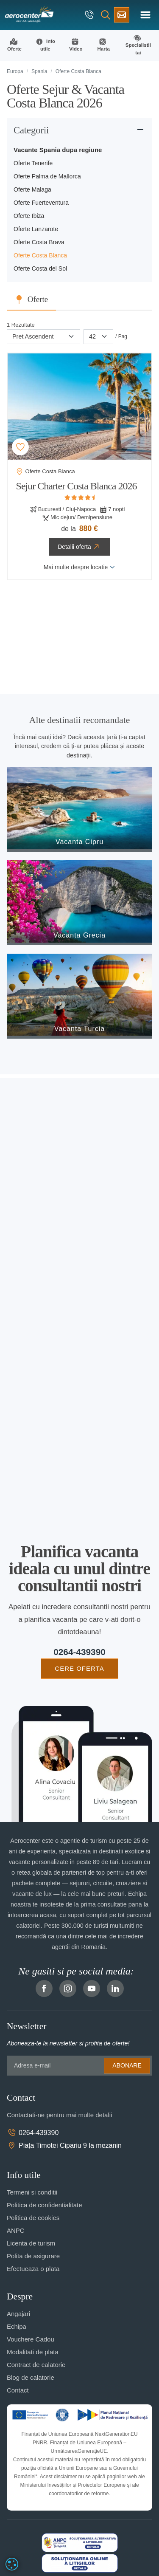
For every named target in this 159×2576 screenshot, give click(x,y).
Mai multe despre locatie (80, 567)
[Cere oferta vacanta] (121, 15)
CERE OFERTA (79, 1668)
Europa (15, 71)
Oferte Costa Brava (39, 242)
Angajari (18, 2313)
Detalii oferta (79, 547)
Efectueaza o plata (33, 2268)
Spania (39, 71)
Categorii (31, 130)
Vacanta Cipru (79, 841)
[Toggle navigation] (145, 14)
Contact (18, 2390)
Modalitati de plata (33, 2352)
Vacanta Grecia (79, 935)
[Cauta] (105, 15)
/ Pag (121, 336)
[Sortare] (43, 337)
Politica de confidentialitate (44, 2205)
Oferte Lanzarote (36, 229)
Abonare (126, 2065)
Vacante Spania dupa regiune (58, 149)
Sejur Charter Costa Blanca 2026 (76, 486)
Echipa (16, 2326)
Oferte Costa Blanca (40, 255)
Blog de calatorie (30, 2377)
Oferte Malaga (32, 189)
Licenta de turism (31, 2243)
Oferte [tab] (38, 299)
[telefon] (90, 15)
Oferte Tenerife (33, 163)
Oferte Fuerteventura (41, 202)
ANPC (16, 2230)
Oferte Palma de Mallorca (47, 176)
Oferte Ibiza (29, 215)
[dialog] (12, 2564)
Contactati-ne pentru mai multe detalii (59, 2114)
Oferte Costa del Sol (40, 268)
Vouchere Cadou (30, 2339)
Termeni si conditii (32, 2192)
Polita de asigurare (33, 2256)
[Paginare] (98, 337)
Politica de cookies (33, 2217)
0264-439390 (79, 1652)
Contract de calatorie (36, 2364)
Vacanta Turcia (79, 1028)
